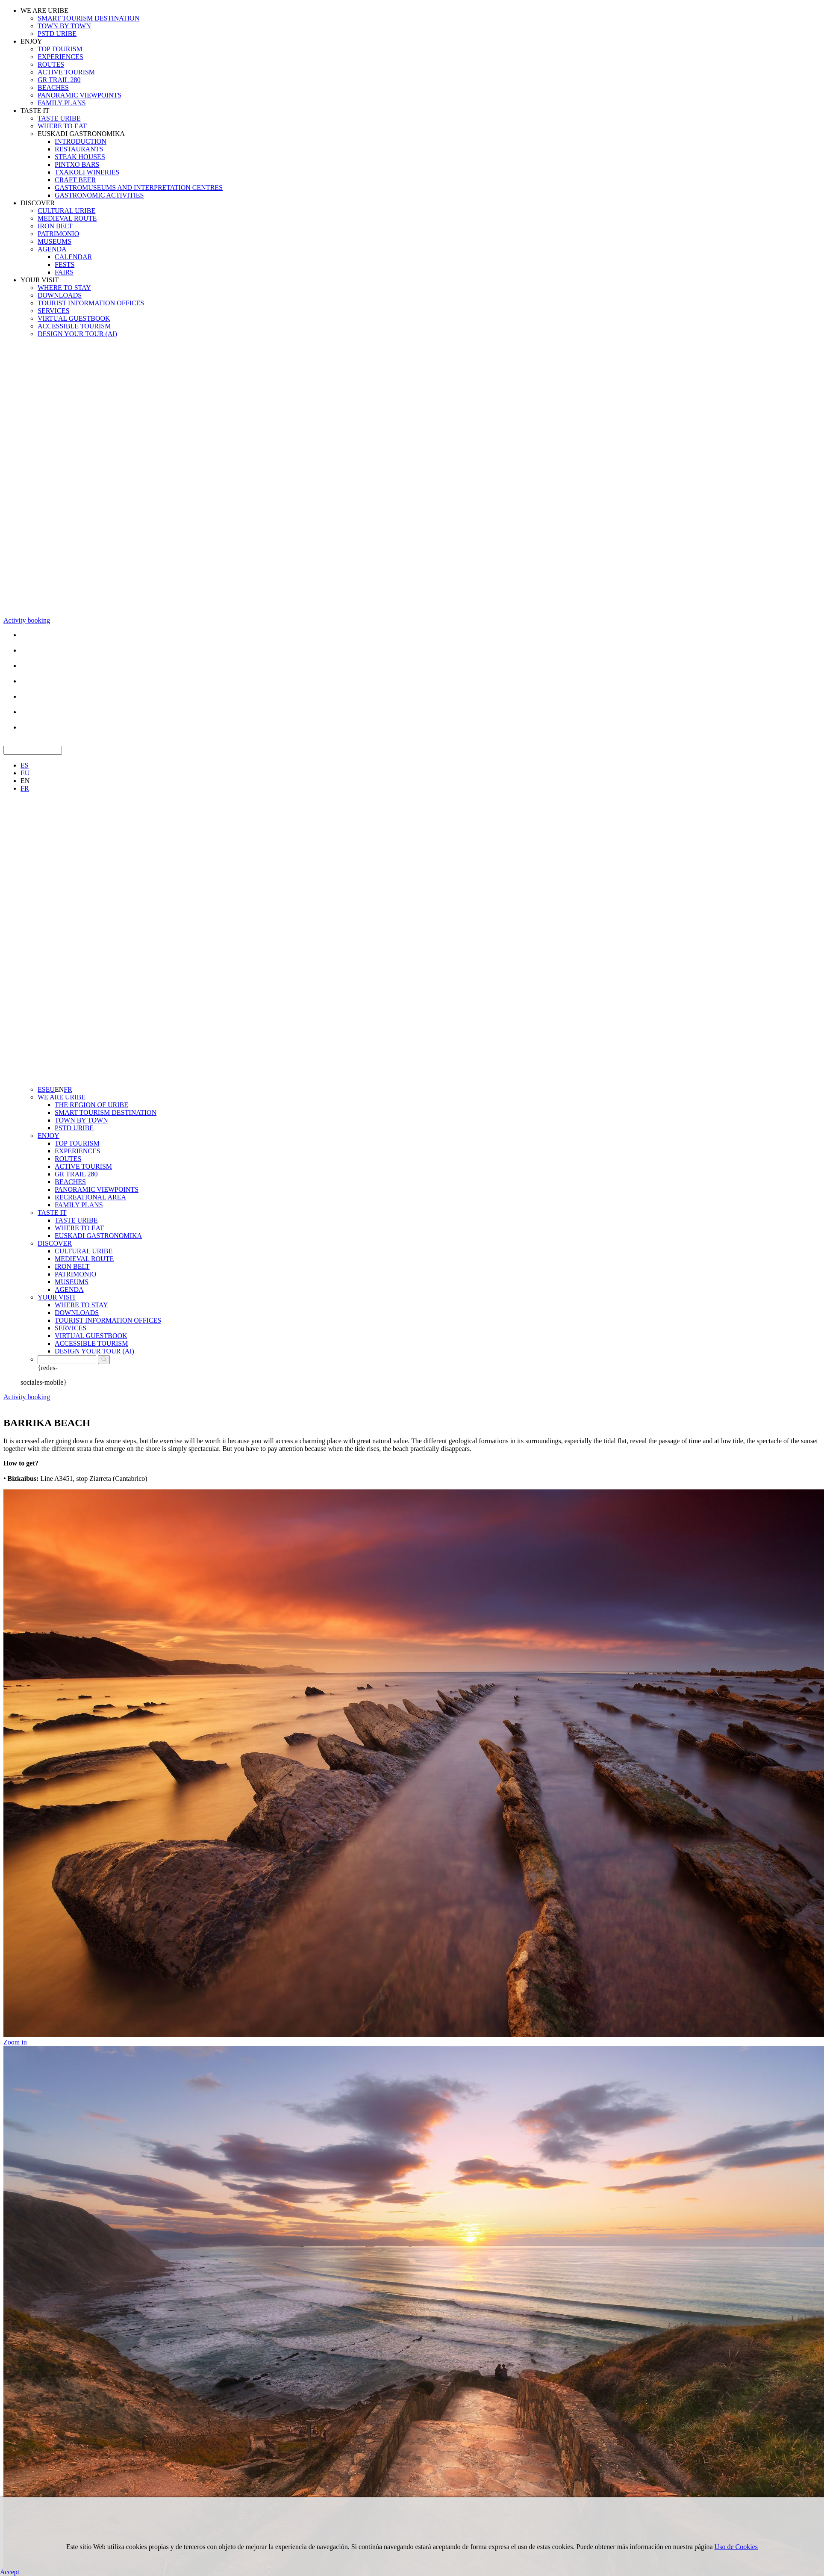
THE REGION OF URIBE (91, 1104)
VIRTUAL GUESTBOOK (74, 318)
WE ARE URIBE (44, 10)
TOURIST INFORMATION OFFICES (91, 303)
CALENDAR (73, 256)
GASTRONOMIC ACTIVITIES (99, 195)
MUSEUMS (54, 241)
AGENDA (52, 249)
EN (25, 780)
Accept (9, 2572)
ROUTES (51, 64)
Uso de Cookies (736, 2546)
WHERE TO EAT (62, 126)
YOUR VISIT (40, 280)
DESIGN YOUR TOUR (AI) (77, 333)
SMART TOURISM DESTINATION (88, 18)
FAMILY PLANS (62, 102)
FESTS (64, 264)
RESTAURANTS (79, 149)
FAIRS (64, 272)
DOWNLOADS (60, 295)
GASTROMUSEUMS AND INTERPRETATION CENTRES (139, 187)
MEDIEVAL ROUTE (67, 218)
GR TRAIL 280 (59, 79)
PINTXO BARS (77, 164)
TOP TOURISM (60, 49)
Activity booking (26, 620)
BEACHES (53, 87)
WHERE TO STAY (64, 287)
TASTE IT (35, 110)
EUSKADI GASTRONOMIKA (81, 133)
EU (25, 773)
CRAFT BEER (75, 179)
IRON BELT (55, 226)
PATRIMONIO (58, 233)
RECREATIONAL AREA (90, 1197)
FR (25, 788)
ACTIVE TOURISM (66, 72)
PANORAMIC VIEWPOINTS (79, 95)
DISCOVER (38, 203)
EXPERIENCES (60, 56)
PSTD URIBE (57, 33)
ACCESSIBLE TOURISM (74, 326)
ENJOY (31, 41)
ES (25, 765)
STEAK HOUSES (80, 156)
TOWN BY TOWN (64, 26)
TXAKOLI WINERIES (87, 172)
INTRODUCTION (80, 141)
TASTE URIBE (59, 118)
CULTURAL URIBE (66, 210)
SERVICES (53, 310)
